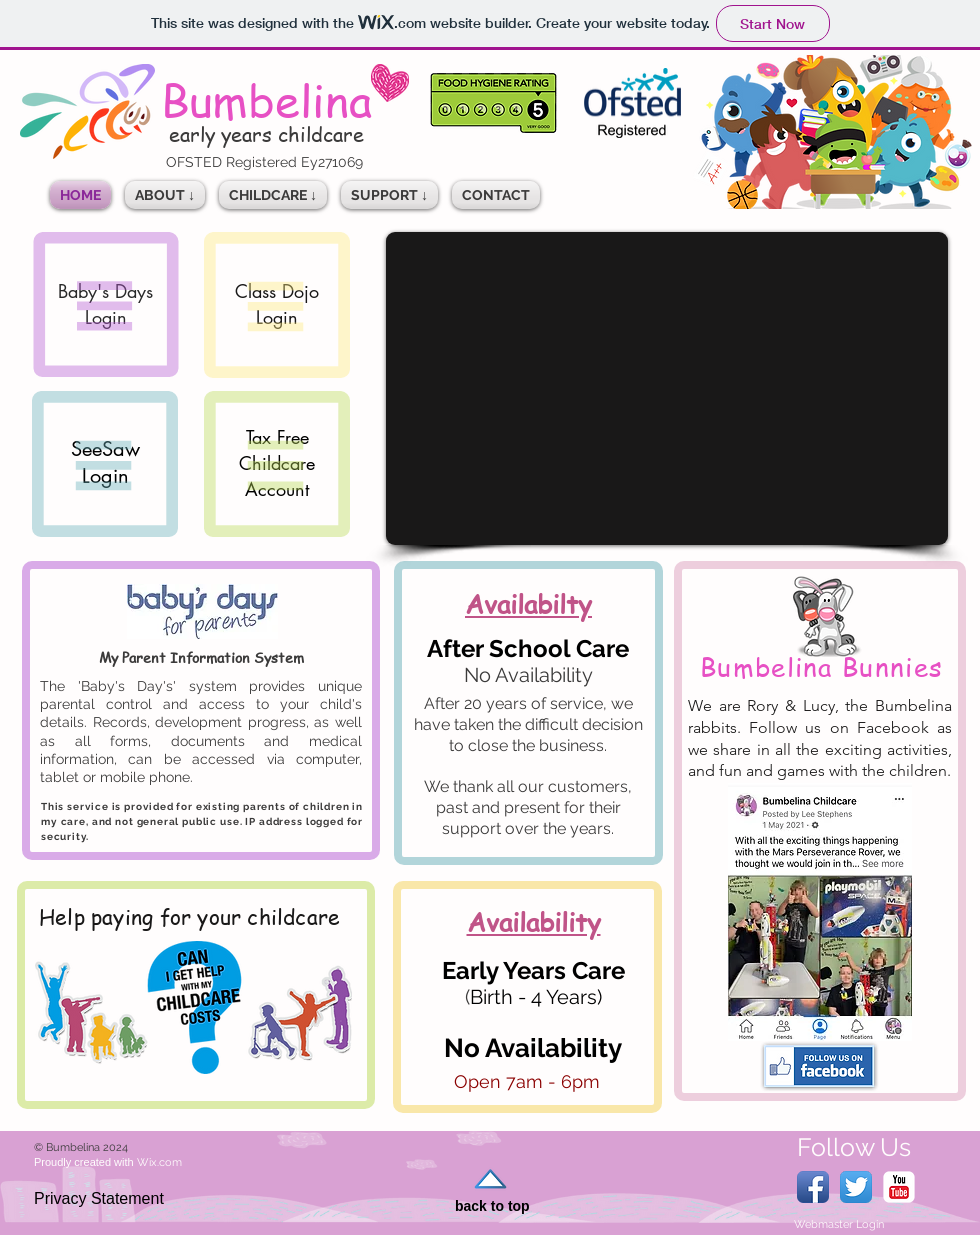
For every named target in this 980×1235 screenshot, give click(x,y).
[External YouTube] (667, 388)
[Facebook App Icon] (813, 1187)
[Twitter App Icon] (856, 1187)
